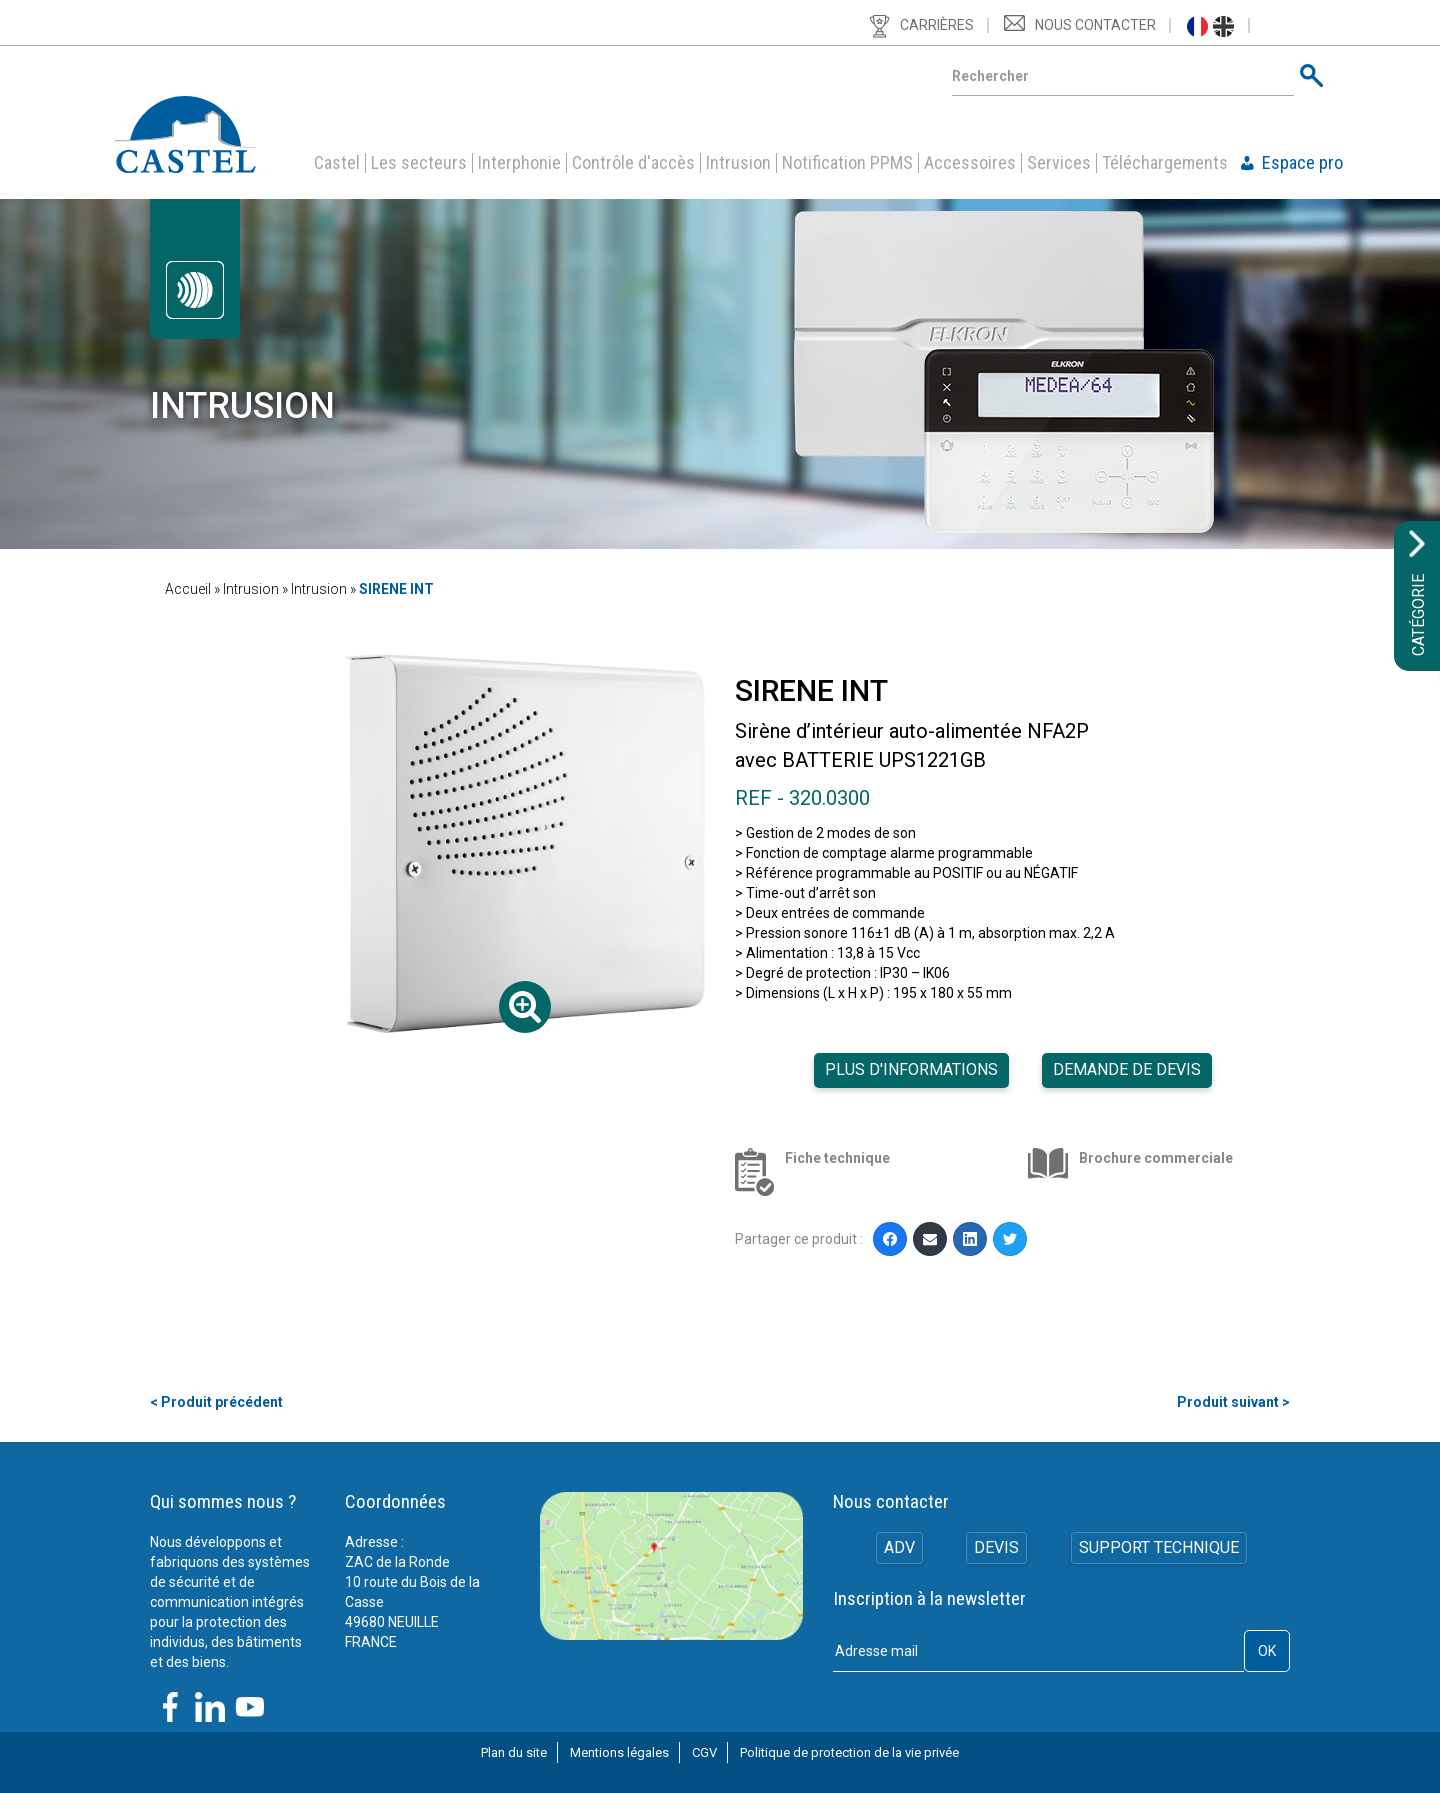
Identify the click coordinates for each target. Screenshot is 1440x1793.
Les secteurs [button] (419, 163)
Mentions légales (619, 1752)
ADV (897, 1548)
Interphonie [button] (519, 163)
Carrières (937, 25)
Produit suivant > (1233, 1402)
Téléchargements (1165, 163)
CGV (704, 1752)
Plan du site (514, 1752)
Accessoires (970, 163)
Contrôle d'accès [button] (633, 163)
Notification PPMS (847, 163)
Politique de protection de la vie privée (849, 1752)
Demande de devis (1127, 1069)
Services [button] (1059, 163)
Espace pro (1302, 163)
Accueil (188, 589)
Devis (996, 1548)
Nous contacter (1095, 25)
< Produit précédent (216, 1402)
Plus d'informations (911, 1069)
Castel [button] (337, 163)
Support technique (1160, 1548)
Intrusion (738, 163)
